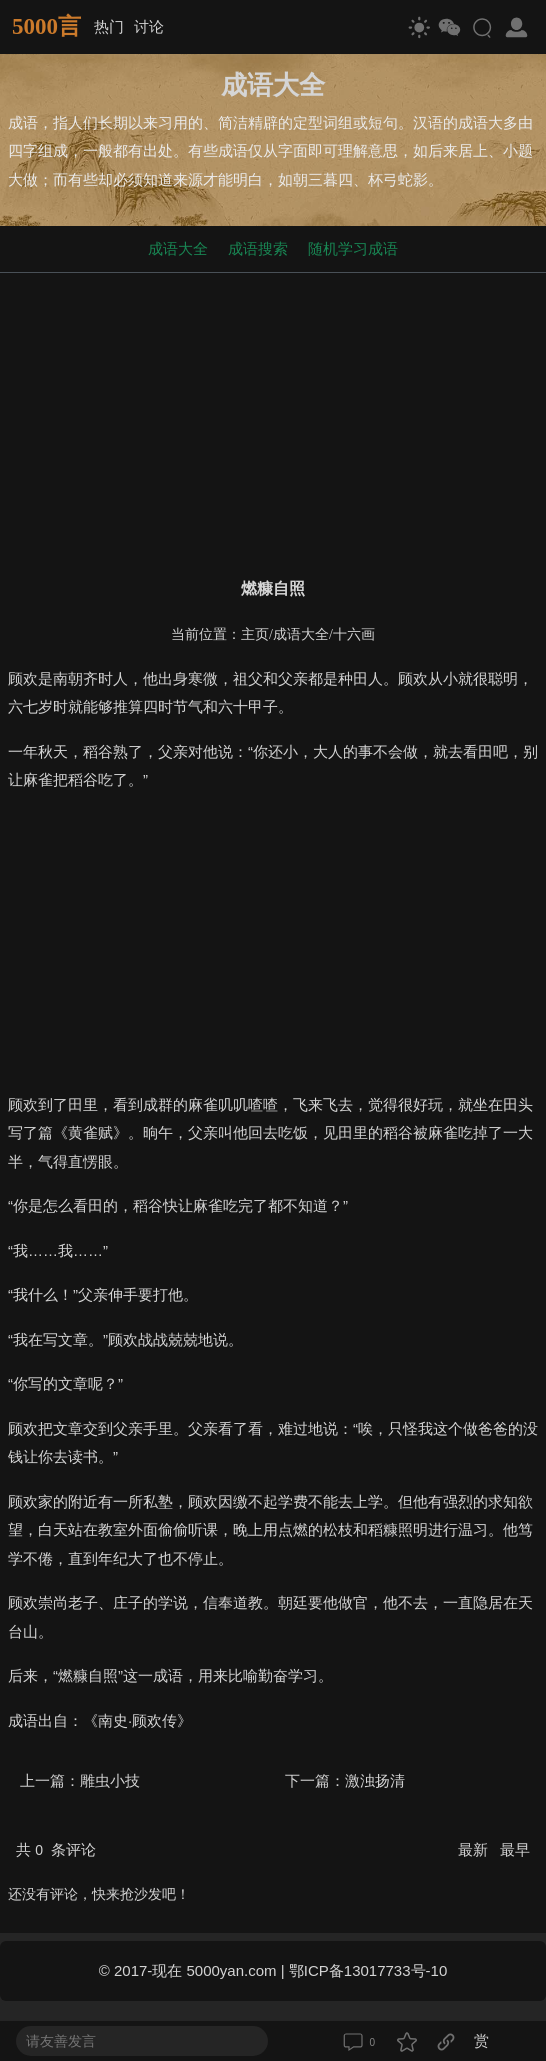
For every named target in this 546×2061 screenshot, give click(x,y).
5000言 (46, 26)
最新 (475, 1849)
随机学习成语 (353, 248)
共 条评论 (56, 1849)
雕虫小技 (110, 1780)
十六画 (354, 634)
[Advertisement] (273, 421)
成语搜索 (258, 248)
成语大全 (178, 248)
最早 (515, 1849)
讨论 (149, 26)
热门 (109, 26)
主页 (255, 634)
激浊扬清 (375, 1780)
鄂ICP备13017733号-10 (368, 1970)
